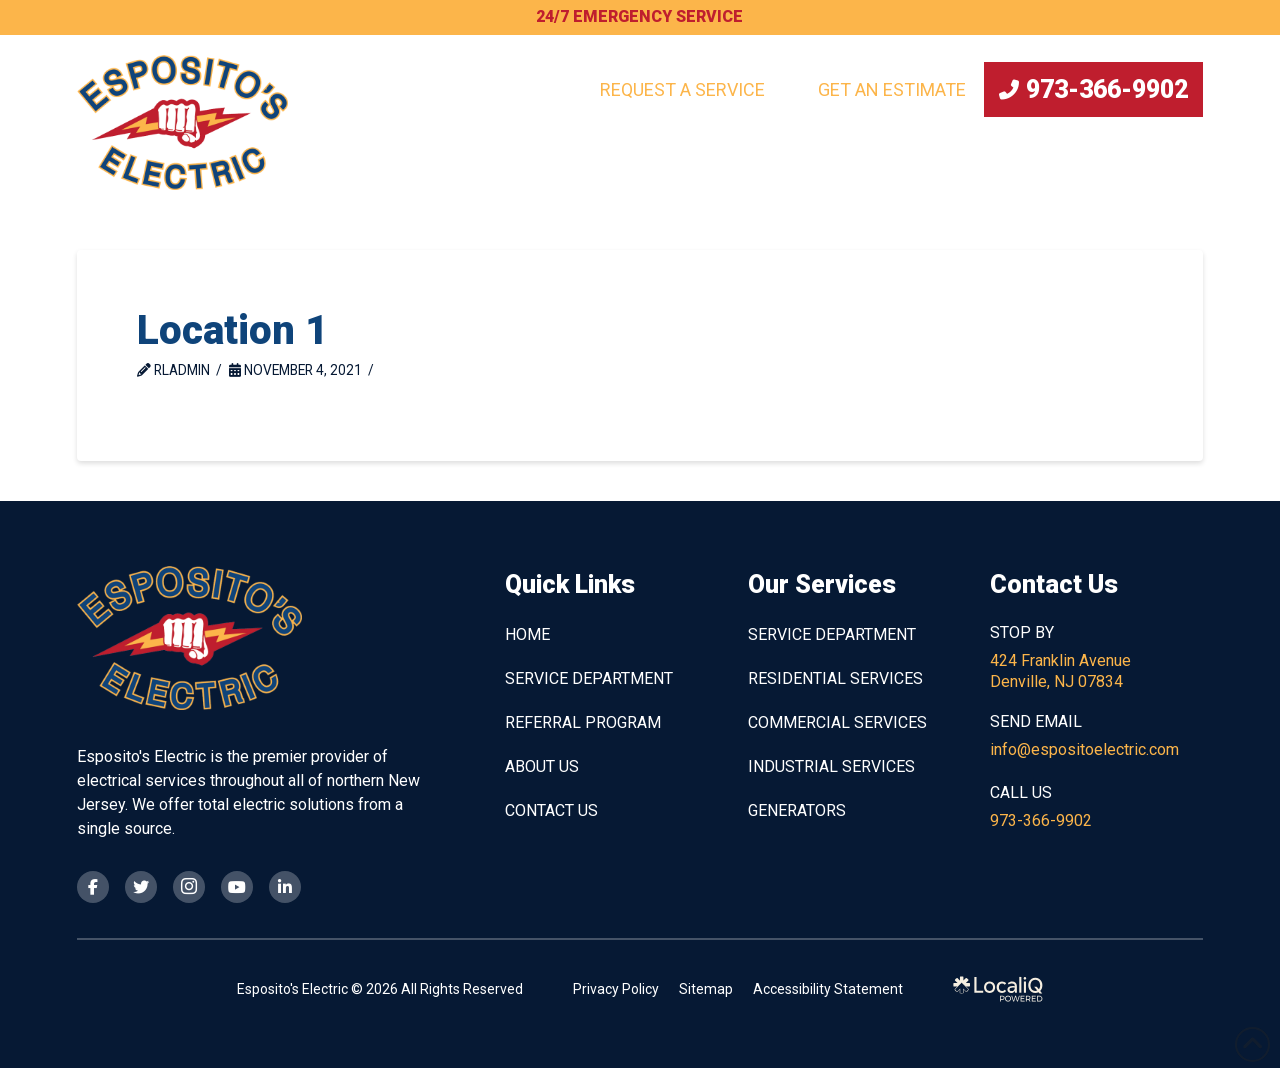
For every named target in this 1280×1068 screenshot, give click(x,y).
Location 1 (232, 330)
